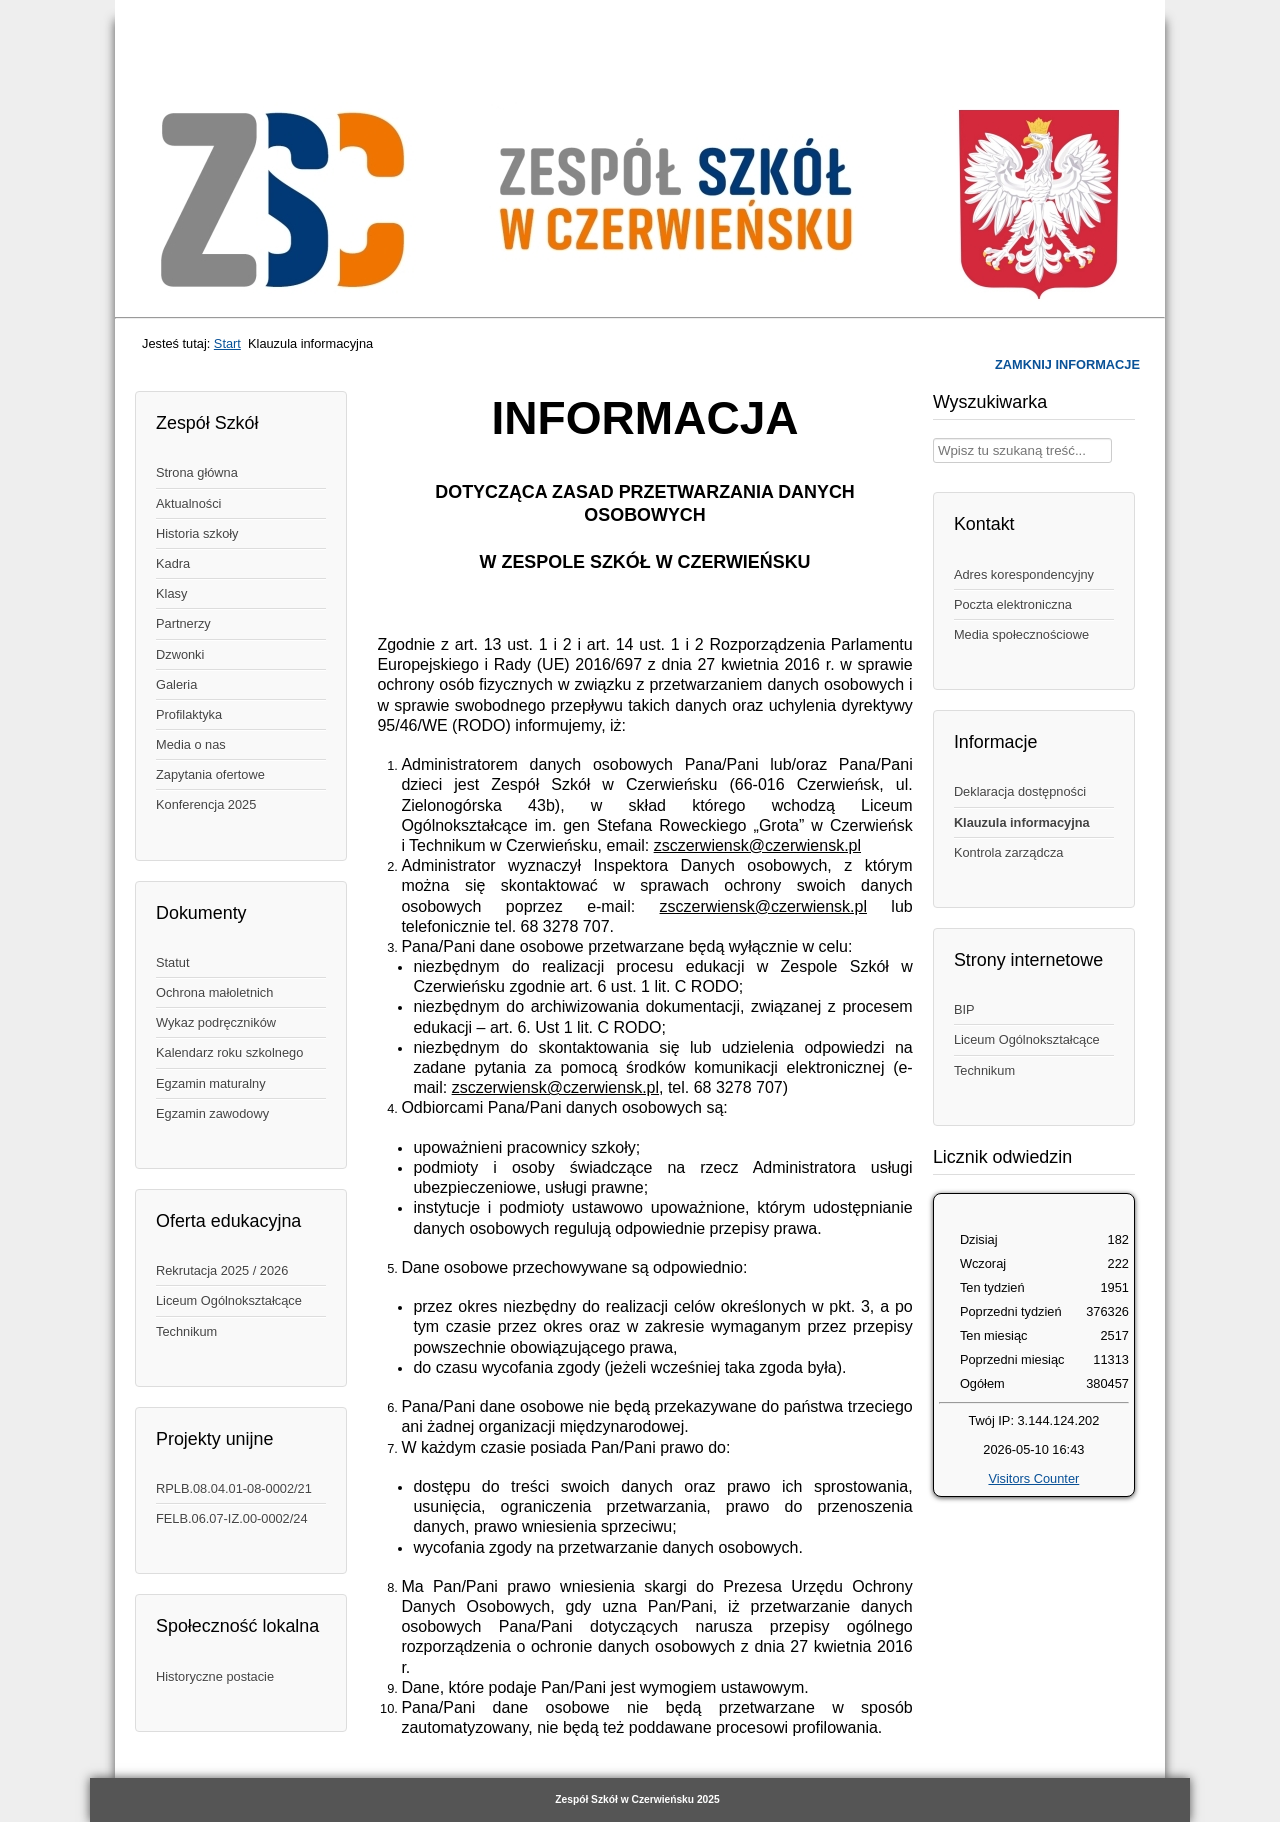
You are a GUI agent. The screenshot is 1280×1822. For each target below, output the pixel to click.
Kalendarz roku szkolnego (229, 1052)
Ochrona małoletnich (214, 992)
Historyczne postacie (215, 1676)
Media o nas (191, 744)
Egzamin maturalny (211, 1083)
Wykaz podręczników (216, 1022)
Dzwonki (180, 654)
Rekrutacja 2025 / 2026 (222, 1270)
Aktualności (188, 503)
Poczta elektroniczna (1013, 604)
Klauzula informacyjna (1022, 822)
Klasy (171, 593)
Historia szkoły (197, 533)
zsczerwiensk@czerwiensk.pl (757, 845)
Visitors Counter (1033, 1478)
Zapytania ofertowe (210, 774)
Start (227, 343)
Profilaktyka (189, 714)
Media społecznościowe (1021, 634)
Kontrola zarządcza (1009, 852)
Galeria (176, 684)
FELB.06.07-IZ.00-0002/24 (232, 1518)
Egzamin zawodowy (212, 1113)
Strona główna (197, 472)
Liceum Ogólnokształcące (229, 1300)
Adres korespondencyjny (1024, 574)
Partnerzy (183, 623)
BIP (964, 1009)
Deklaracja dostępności (1020, 791)
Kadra (173, 563)
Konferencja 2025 (206, 804)
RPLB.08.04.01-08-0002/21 (234, 1488)
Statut (172, 962)
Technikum (186, 1331)
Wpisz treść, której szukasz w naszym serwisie (933, 438)
